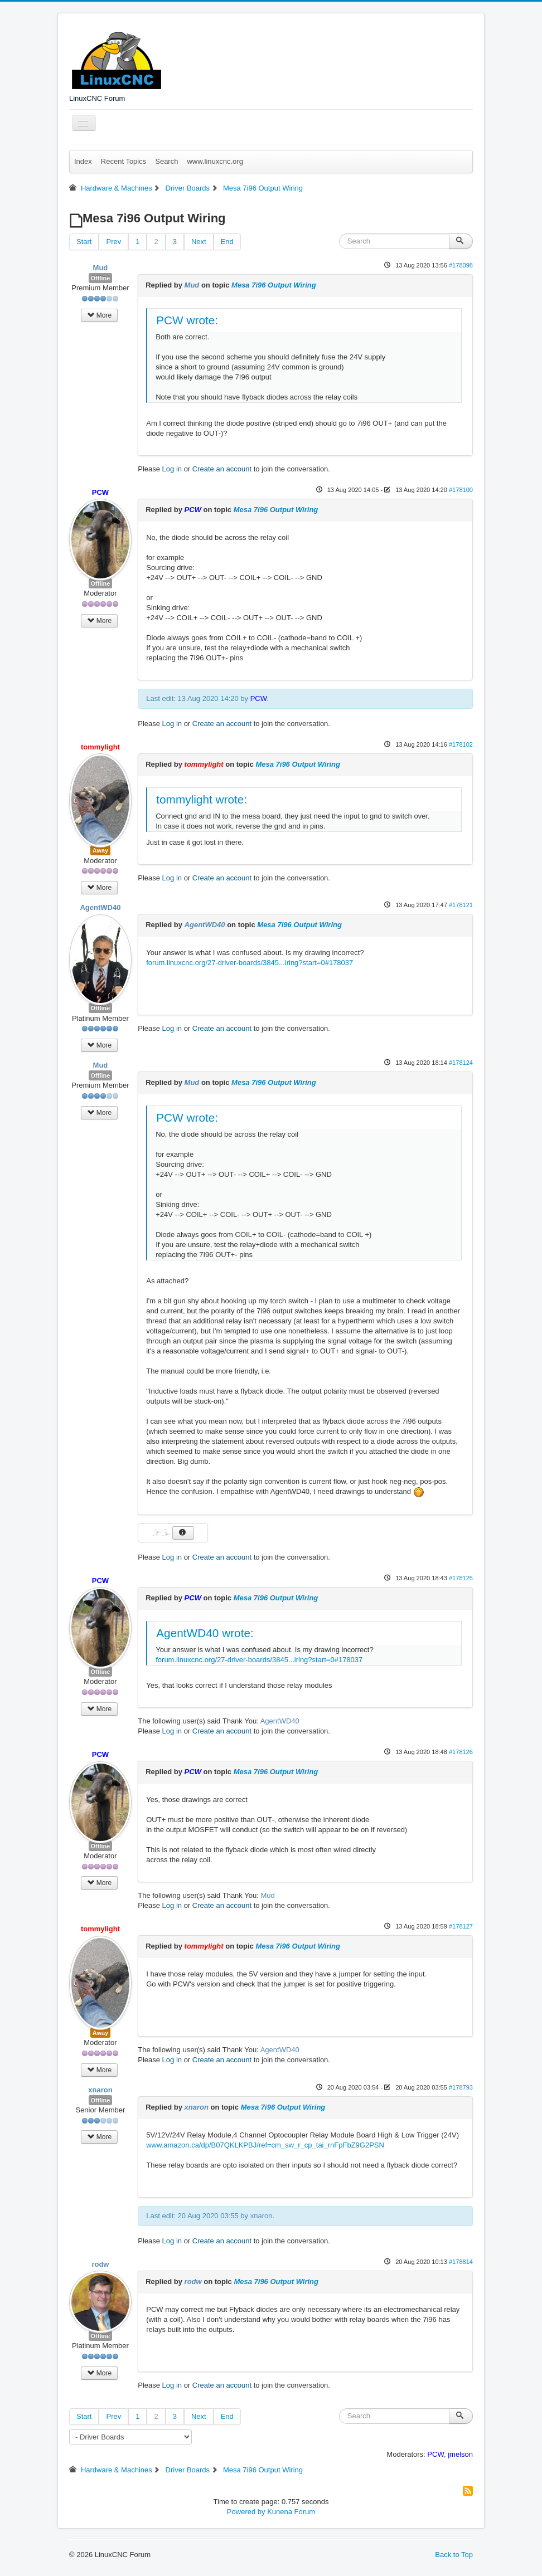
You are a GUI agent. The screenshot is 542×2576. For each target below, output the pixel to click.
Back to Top (454, 2554)
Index (83, 161)
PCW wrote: (187, 320)
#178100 (461, 489)
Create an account (221, 469)
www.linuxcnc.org (215, 161)
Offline (100, 278)
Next (198, 241)
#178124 (461, 1062)
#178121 (461, 905)
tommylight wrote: (201, 799)
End (227, 241)
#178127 (461, 1926)
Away (101, 850)
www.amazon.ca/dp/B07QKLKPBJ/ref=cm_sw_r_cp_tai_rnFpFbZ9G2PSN (265, 2145)
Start (83, 241)
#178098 (461, 265)
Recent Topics (123, 161)
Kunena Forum (291, 2511)
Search (166, 161)
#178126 (461, 1752)
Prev (113, 241)
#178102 (461, 744)
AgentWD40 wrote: (205, 1633)
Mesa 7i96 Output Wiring (273, 285)
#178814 (461, 2261)
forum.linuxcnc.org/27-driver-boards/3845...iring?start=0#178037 (249, 962)
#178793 (461, 2087)
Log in (172, 469)
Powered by (246, 2511)
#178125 (461, 1578)
